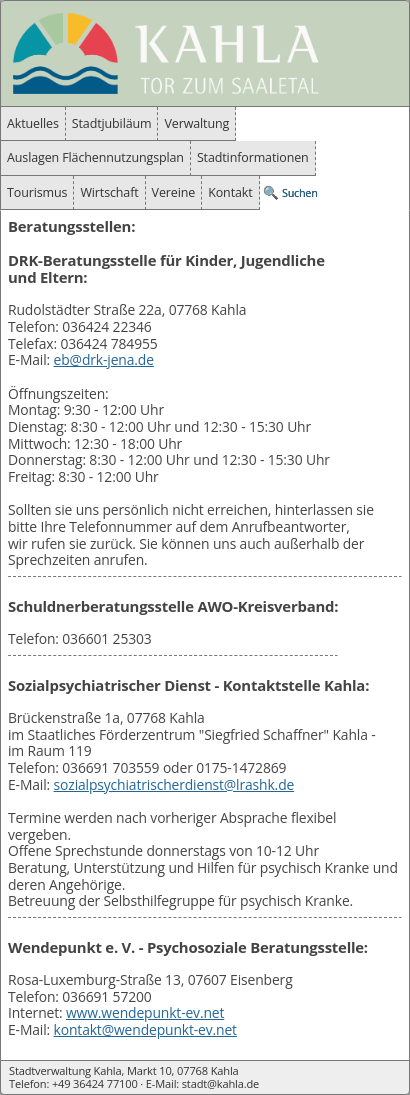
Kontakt (230, 192)
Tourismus (37, 192)
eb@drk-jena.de (104, 359)
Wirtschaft (109, 192)
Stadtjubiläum (112, 123)
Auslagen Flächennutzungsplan (95, 157)
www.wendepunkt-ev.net (145, 1012)
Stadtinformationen (253, 157)
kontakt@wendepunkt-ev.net (145, 1029)
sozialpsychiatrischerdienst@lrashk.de (174, 784)
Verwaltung (196, 123)
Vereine (174, 192)
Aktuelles (33, 123)
